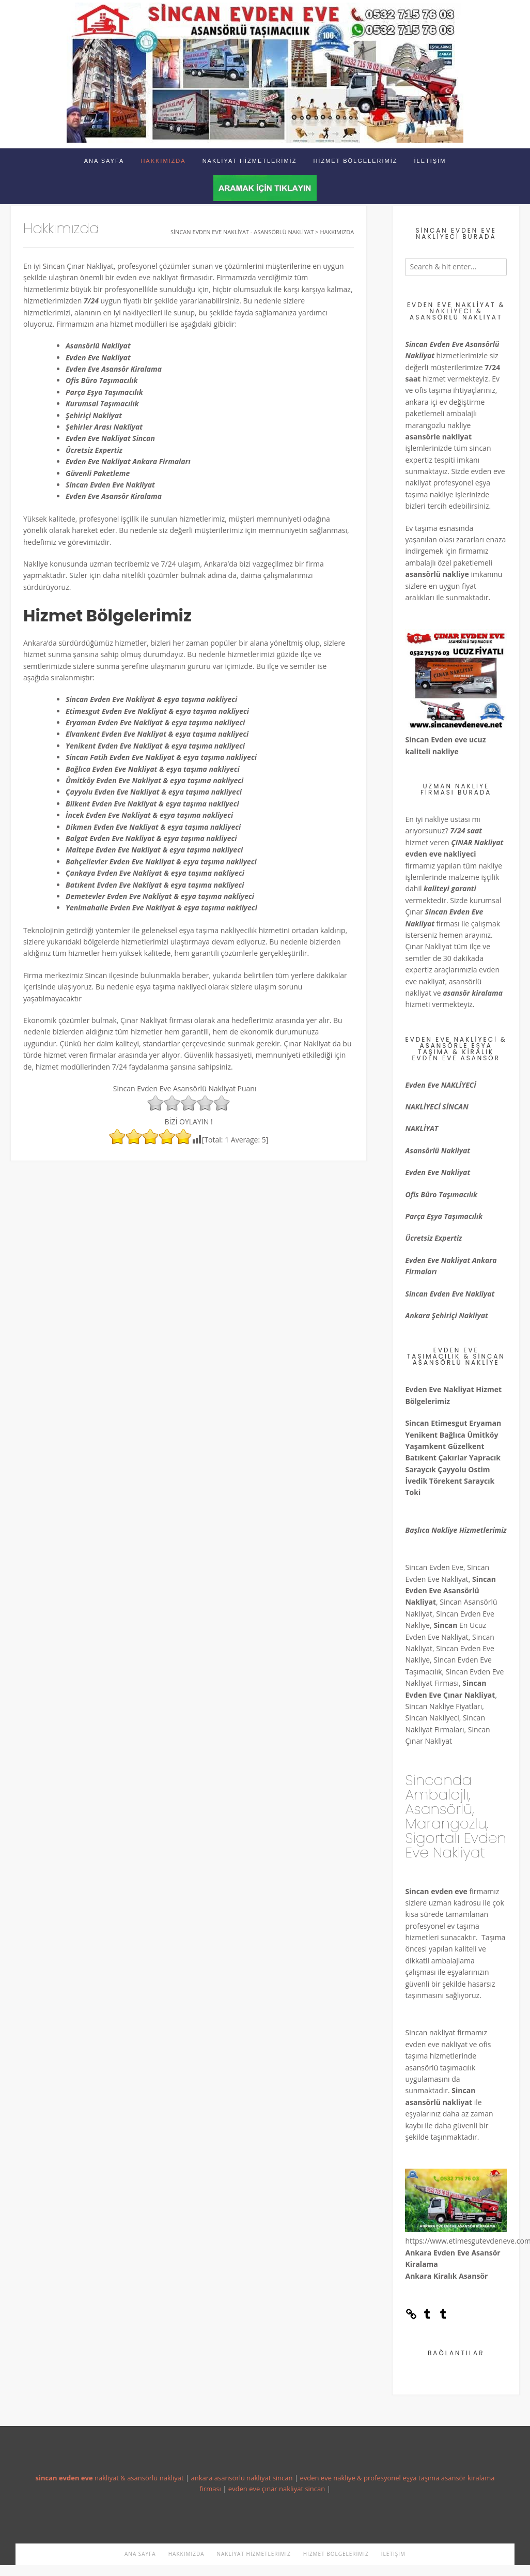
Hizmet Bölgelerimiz (355, 161)
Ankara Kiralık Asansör (446, 2276)
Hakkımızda (163, 161)
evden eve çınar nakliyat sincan (276, 2488)
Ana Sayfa (104, 161)
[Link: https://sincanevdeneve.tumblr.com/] (411, 2317)
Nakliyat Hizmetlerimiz (249, 161)
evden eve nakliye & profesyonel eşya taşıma (369, 2477)
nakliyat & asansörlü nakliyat (109, 2477)
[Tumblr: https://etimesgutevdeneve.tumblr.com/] (443, 2317)
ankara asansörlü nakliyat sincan (242, 2477)
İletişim (430, 161)
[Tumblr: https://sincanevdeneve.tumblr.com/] (427, 2317)
